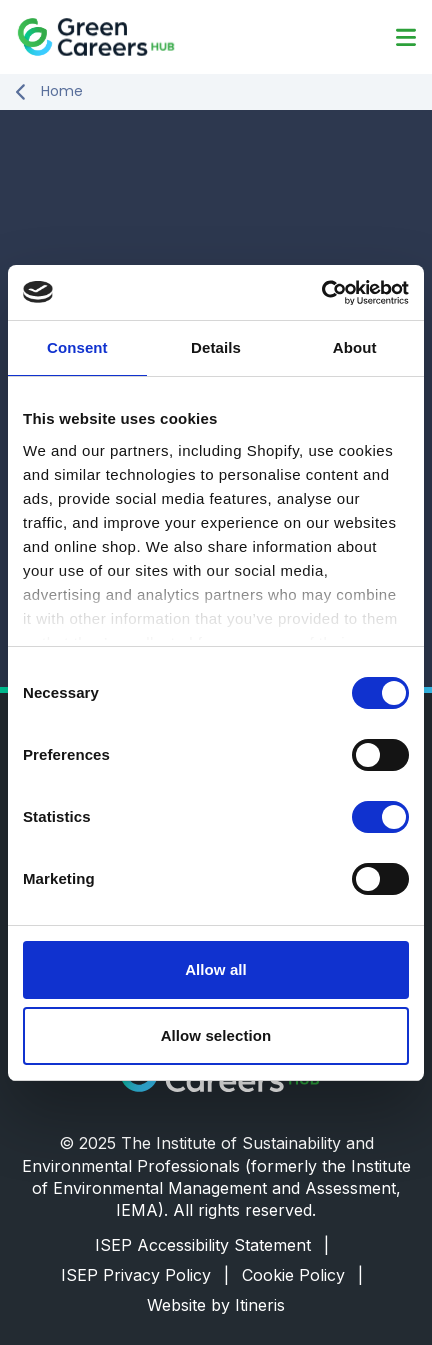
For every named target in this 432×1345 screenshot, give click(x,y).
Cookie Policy (302, 1275)
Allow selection (216, 1035)
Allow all (216, 969)
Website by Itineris (216, 1305)
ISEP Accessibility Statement (212, 1245)
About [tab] (355, 347)
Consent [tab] (77, 347)
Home (62, 91)
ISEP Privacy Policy (145, 1275)
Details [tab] (216, 347)
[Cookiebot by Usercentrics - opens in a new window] (321, 293)
